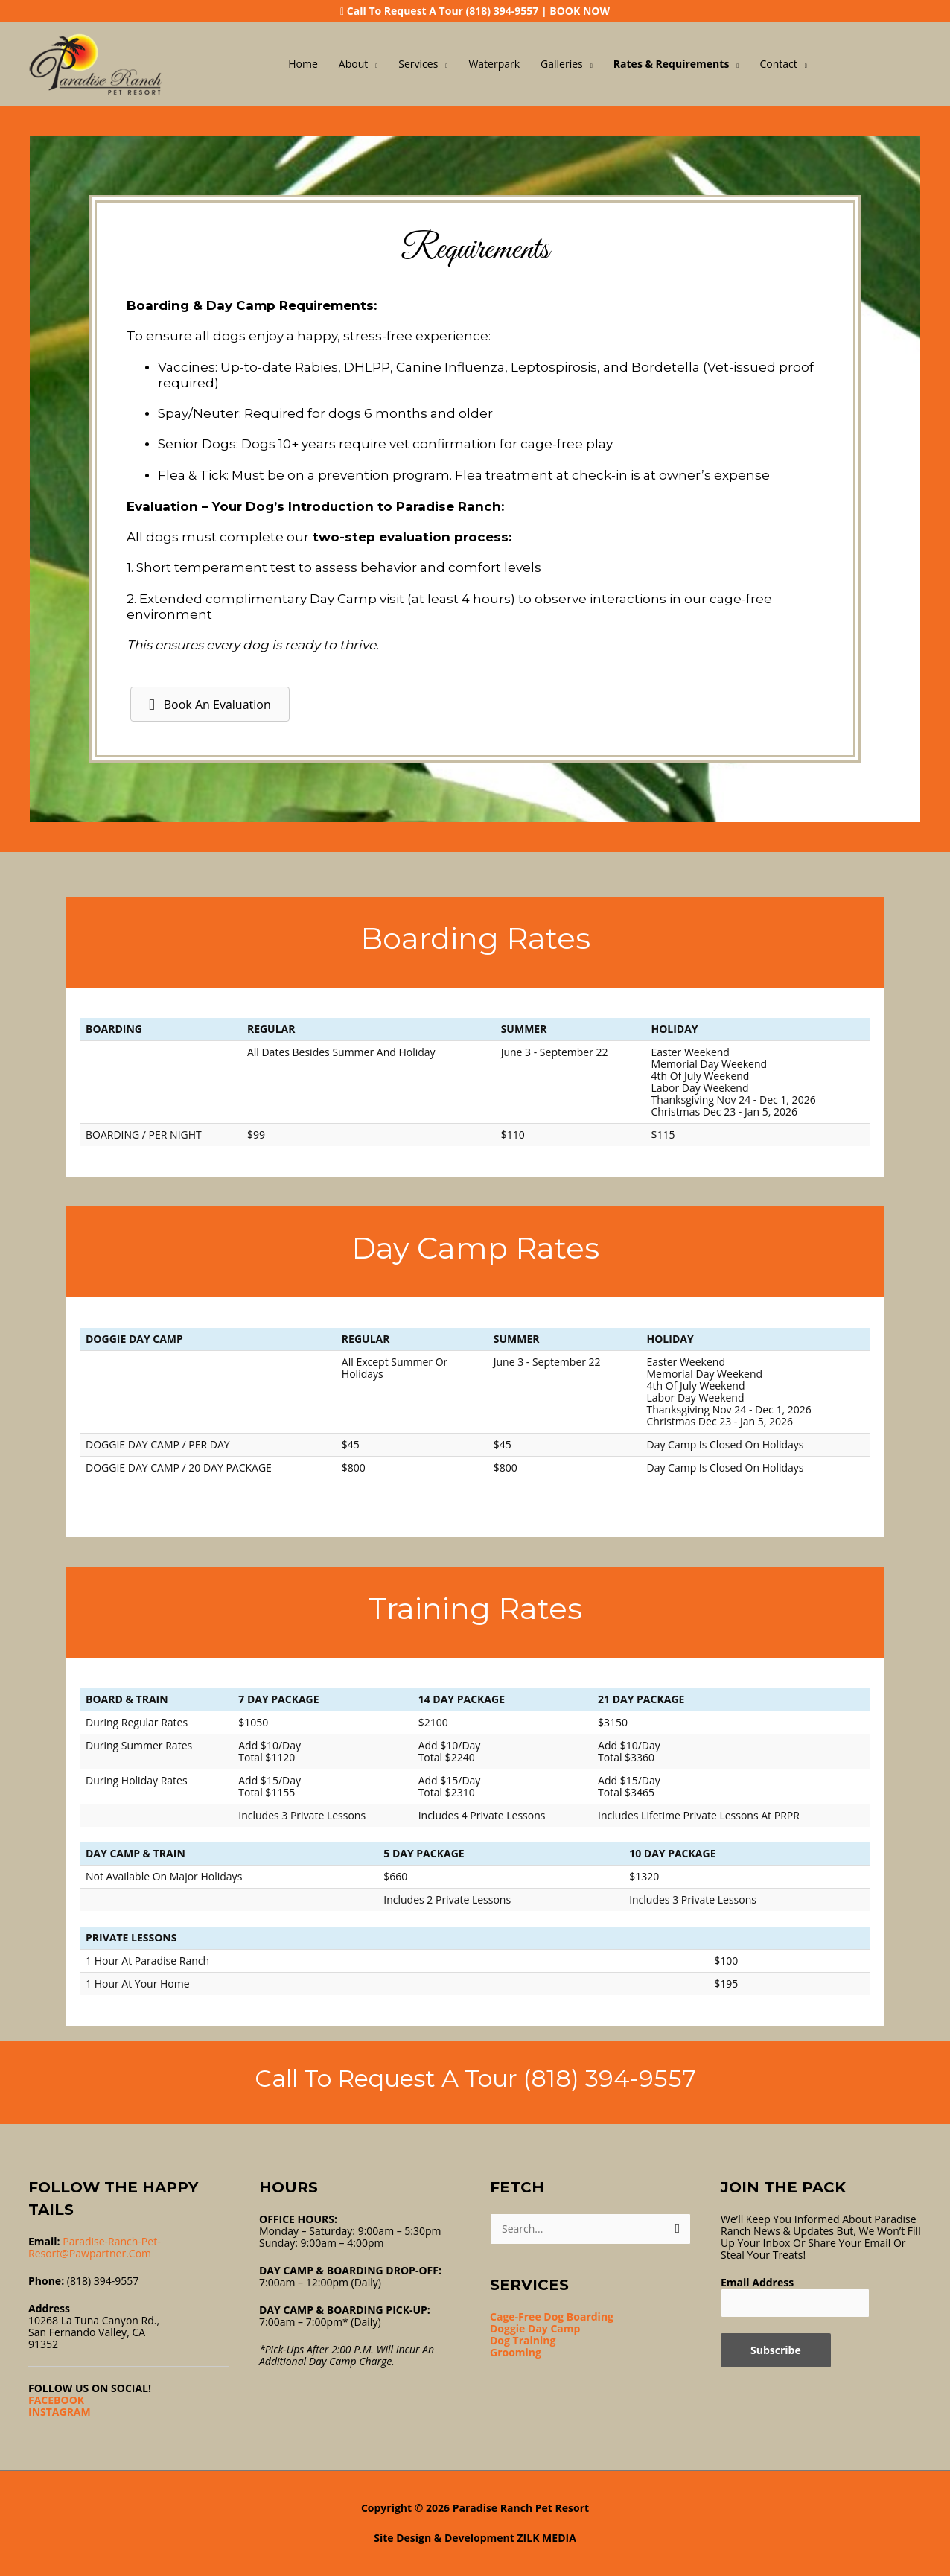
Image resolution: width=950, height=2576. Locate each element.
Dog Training (522, 2340)
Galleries (562, 64)
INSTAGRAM (59, 2412)
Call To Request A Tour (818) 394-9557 (442, 11)
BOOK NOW (579, 11)
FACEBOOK (56, 2400)
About (353, 64)
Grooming (515, 2352)
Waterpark (494, 64)
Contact (778, 64)
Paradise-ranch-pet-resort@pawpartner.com (94, 2247)
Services (418, 64)
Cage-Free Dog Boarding (551, 2316)
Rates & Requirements (671, 64)
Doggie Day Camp (535, 2328)
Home (303, 64)
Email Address (757, 2282)
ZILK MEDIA (546, 2538)
